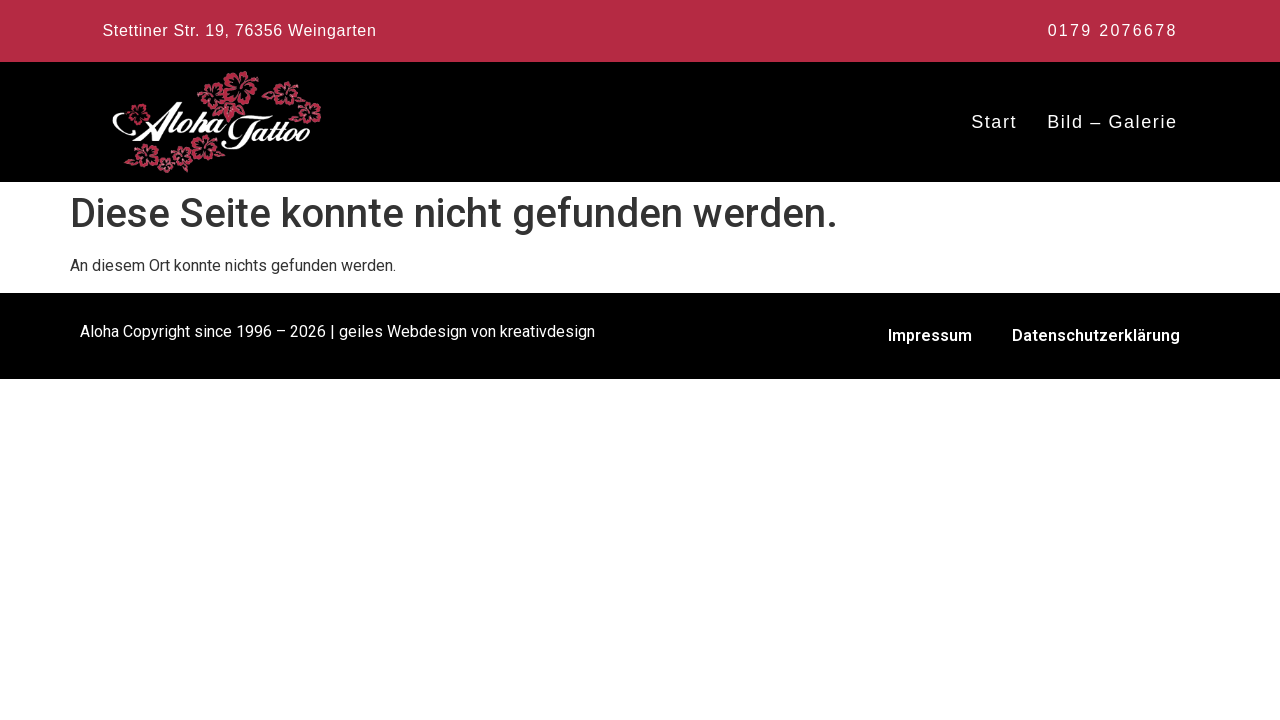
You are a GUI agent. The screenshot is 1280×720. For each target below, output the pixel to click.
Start (994, 122)
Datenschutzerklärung (1096, 335)
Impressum (930, 335)
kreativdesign (547, 331)
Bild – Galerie (1112, 122)
